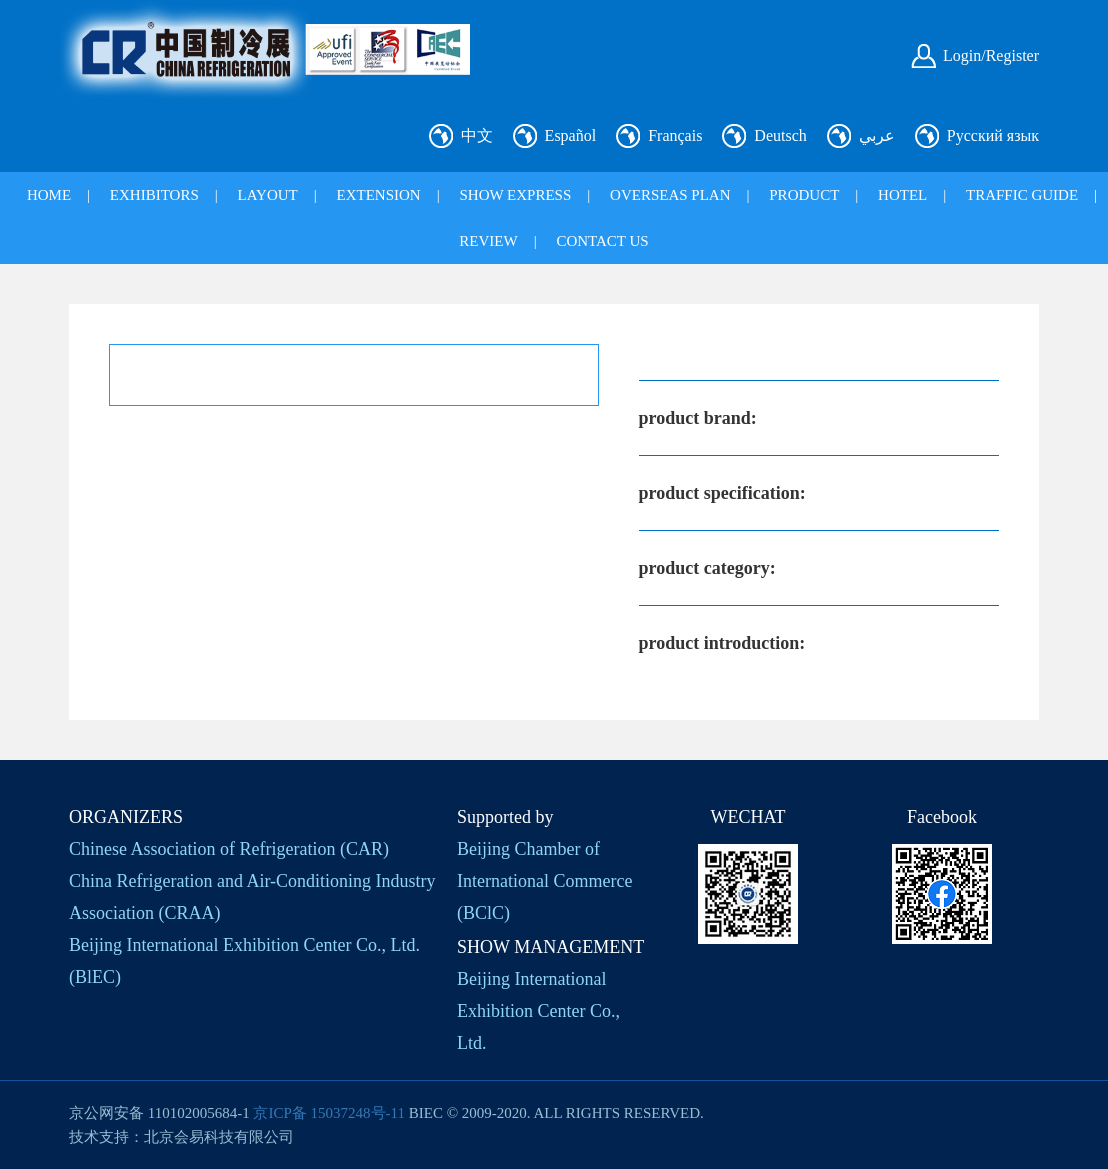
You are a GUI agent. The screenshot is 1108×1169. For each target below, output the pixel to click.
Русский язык (993, 135)
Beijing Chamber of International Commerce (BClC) (544, 881)
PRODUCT (804, 195)
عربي (877, 135)
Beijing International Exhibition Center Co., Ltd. (538, 1011)
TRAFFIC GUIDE (1022, 195)
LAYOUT (268, 195)
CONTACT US (602, 241)
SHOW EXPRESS (515, 195)
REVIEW (488, 241)
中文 (477, 135)
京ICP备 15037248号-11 (329, 1113)
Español (571, 135)
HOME (49, 195)
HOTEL (902, 195)
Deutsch (780, 135)
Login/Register (991, 55)
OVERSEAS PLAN (670, 195)
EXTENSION (379, 195)
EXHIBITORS (154, 195)
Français (675, 135)
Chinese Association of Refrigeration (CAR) (229, 849)
